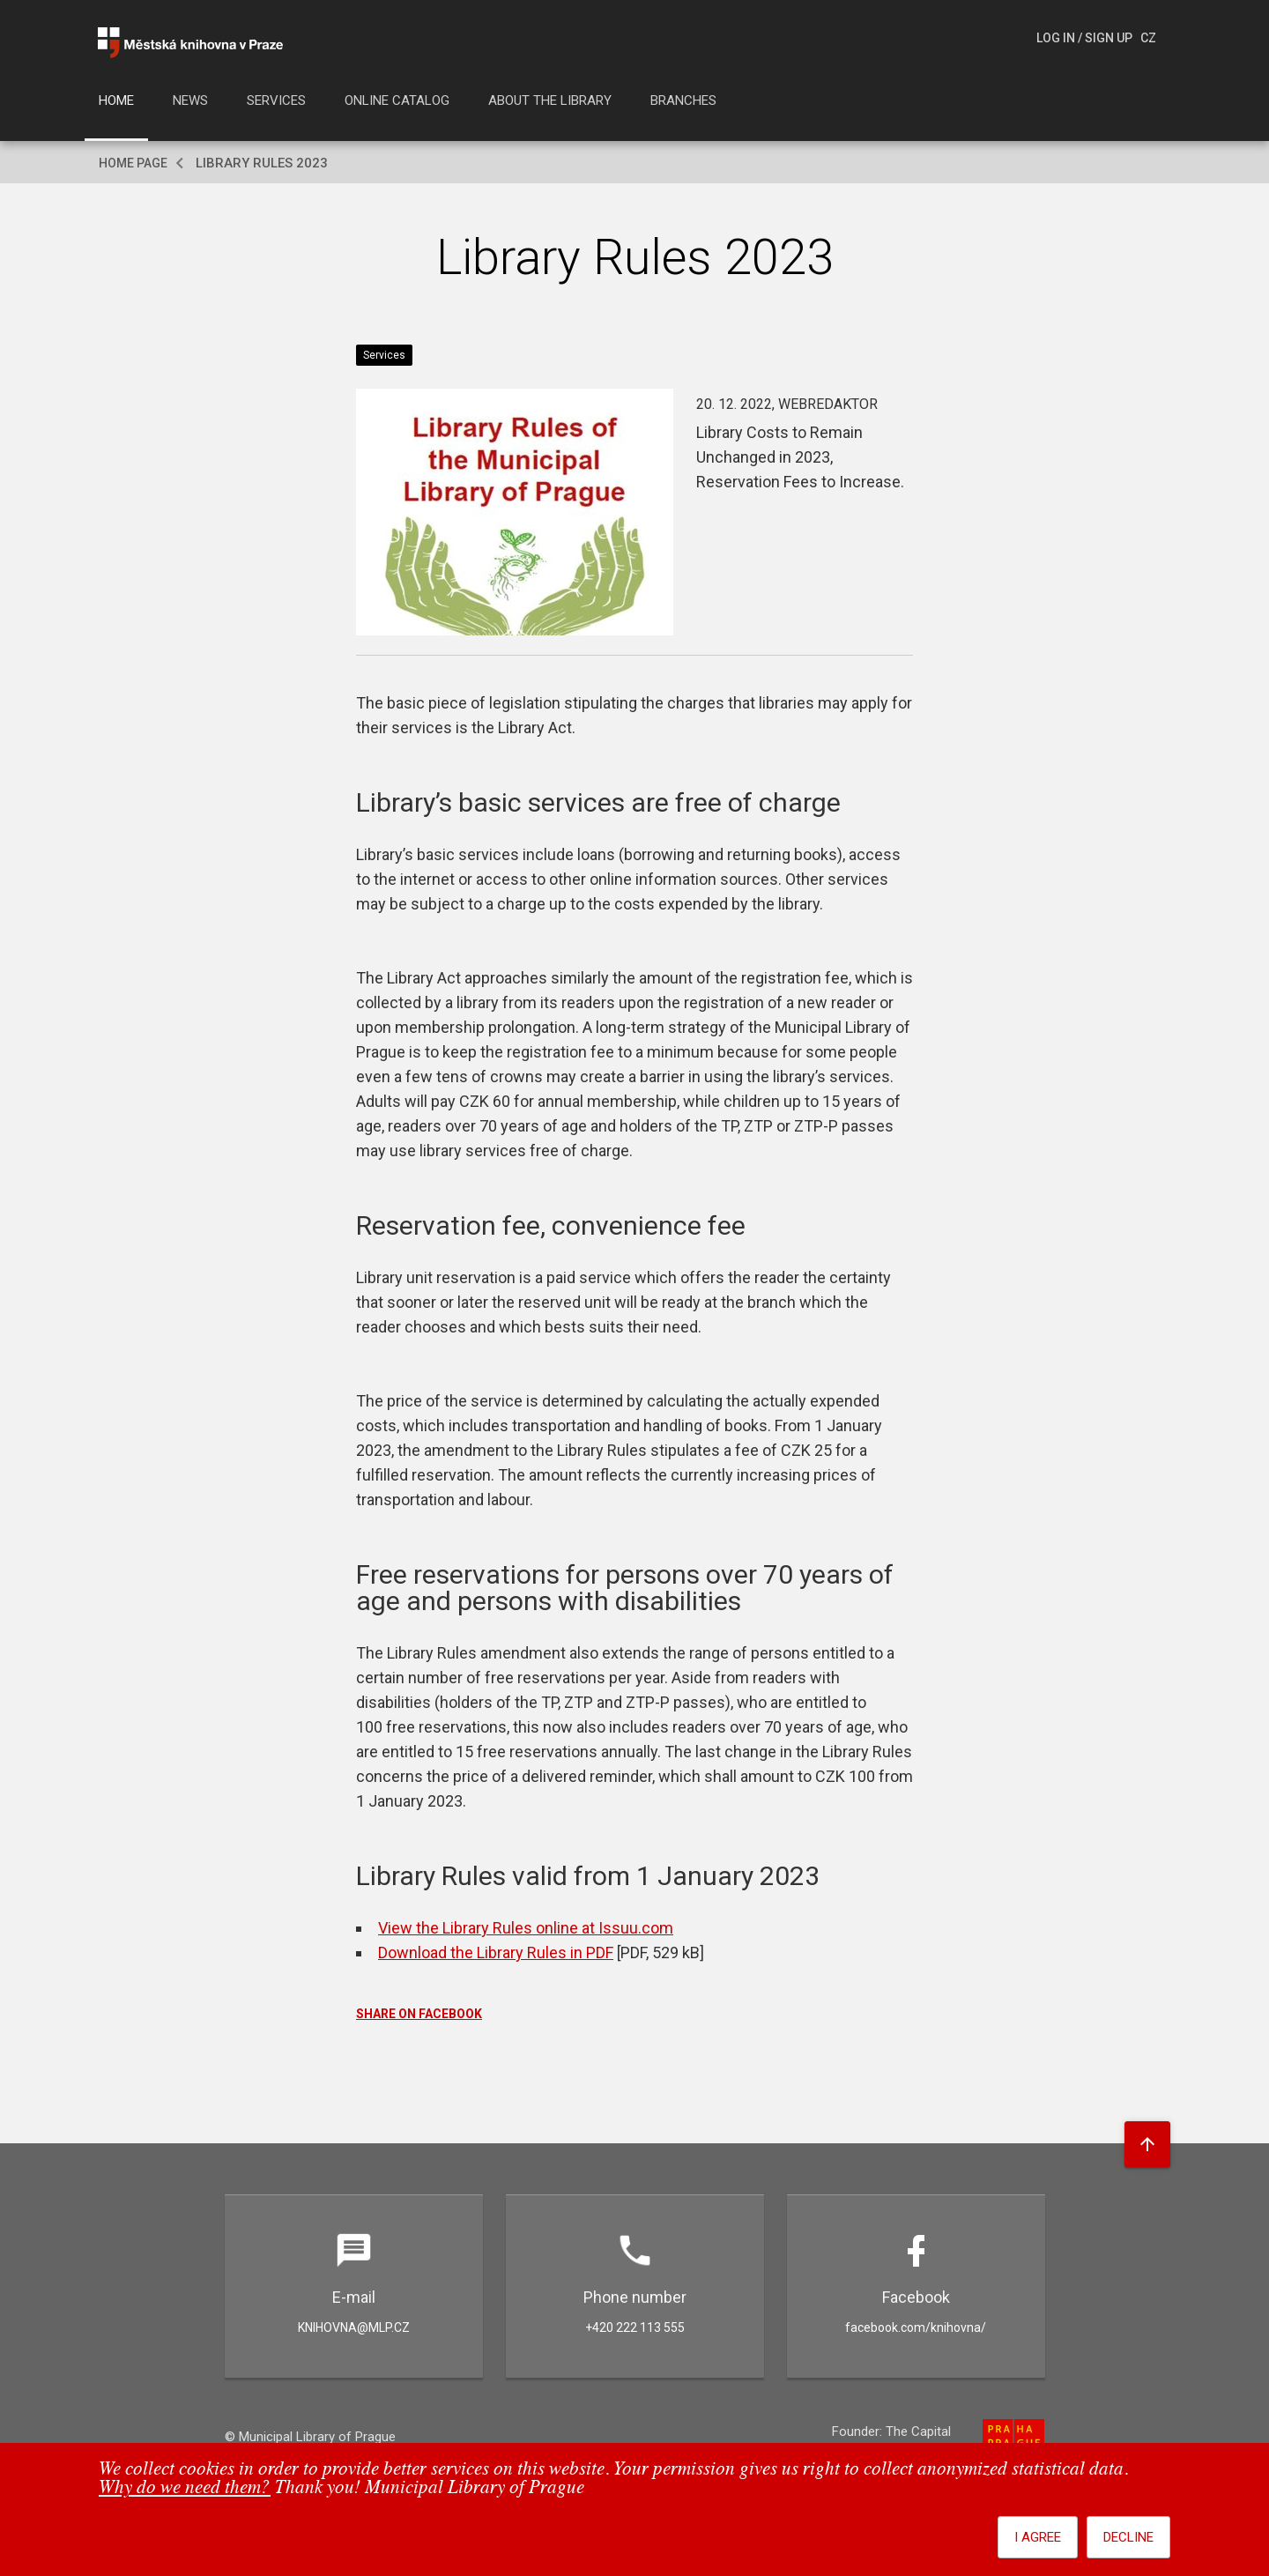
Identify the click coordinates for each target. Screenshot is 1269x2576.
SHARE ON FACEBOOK (419, 2014)
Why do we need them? (185, 2488)
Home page (133, 163)
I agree (1037, 2537)
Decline (1128, 2537)
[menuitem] (116, 106)
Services (276, 100)
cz (1148, 38)
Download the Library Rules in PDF (495, 1952)
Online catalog (397, 100)
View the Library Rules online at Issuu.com (525, 1928)
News (190, 100)
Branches (683, 100)
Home (116, 100)
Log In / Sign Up (1084, 38)
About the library (550, 100)
